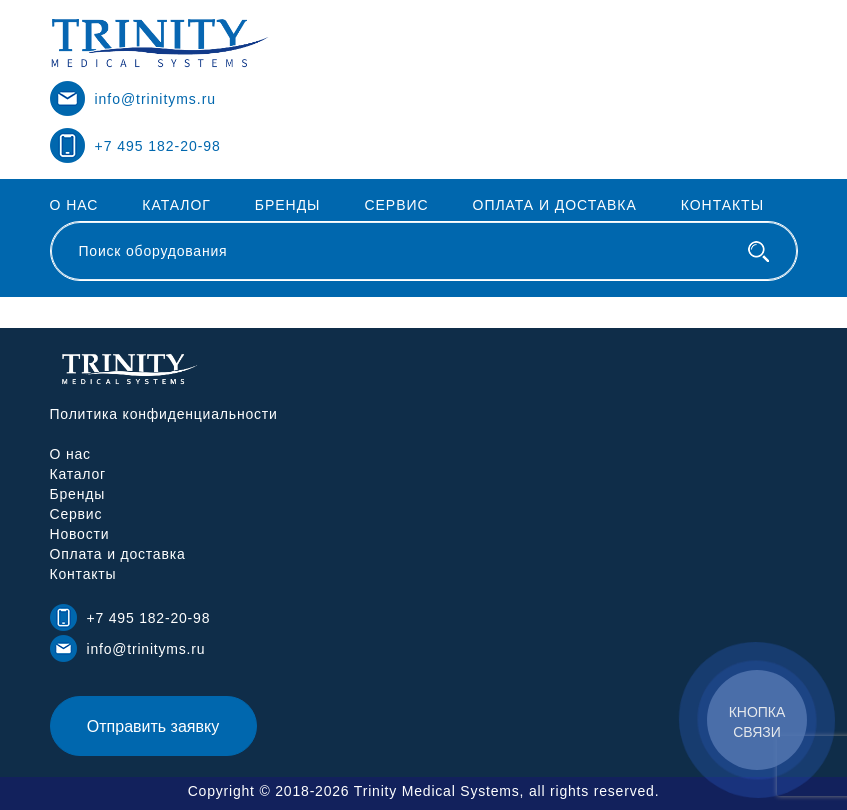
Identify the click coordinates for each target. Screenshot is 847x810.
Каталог (176, 205)
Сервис (396, 205)
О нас (74, 205)
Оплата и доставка (555, 205)
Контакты (722, 205)
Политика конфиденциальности (164, 414)
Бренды (288, 205)
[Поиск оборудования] (758, 251)
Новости (80, 534)
